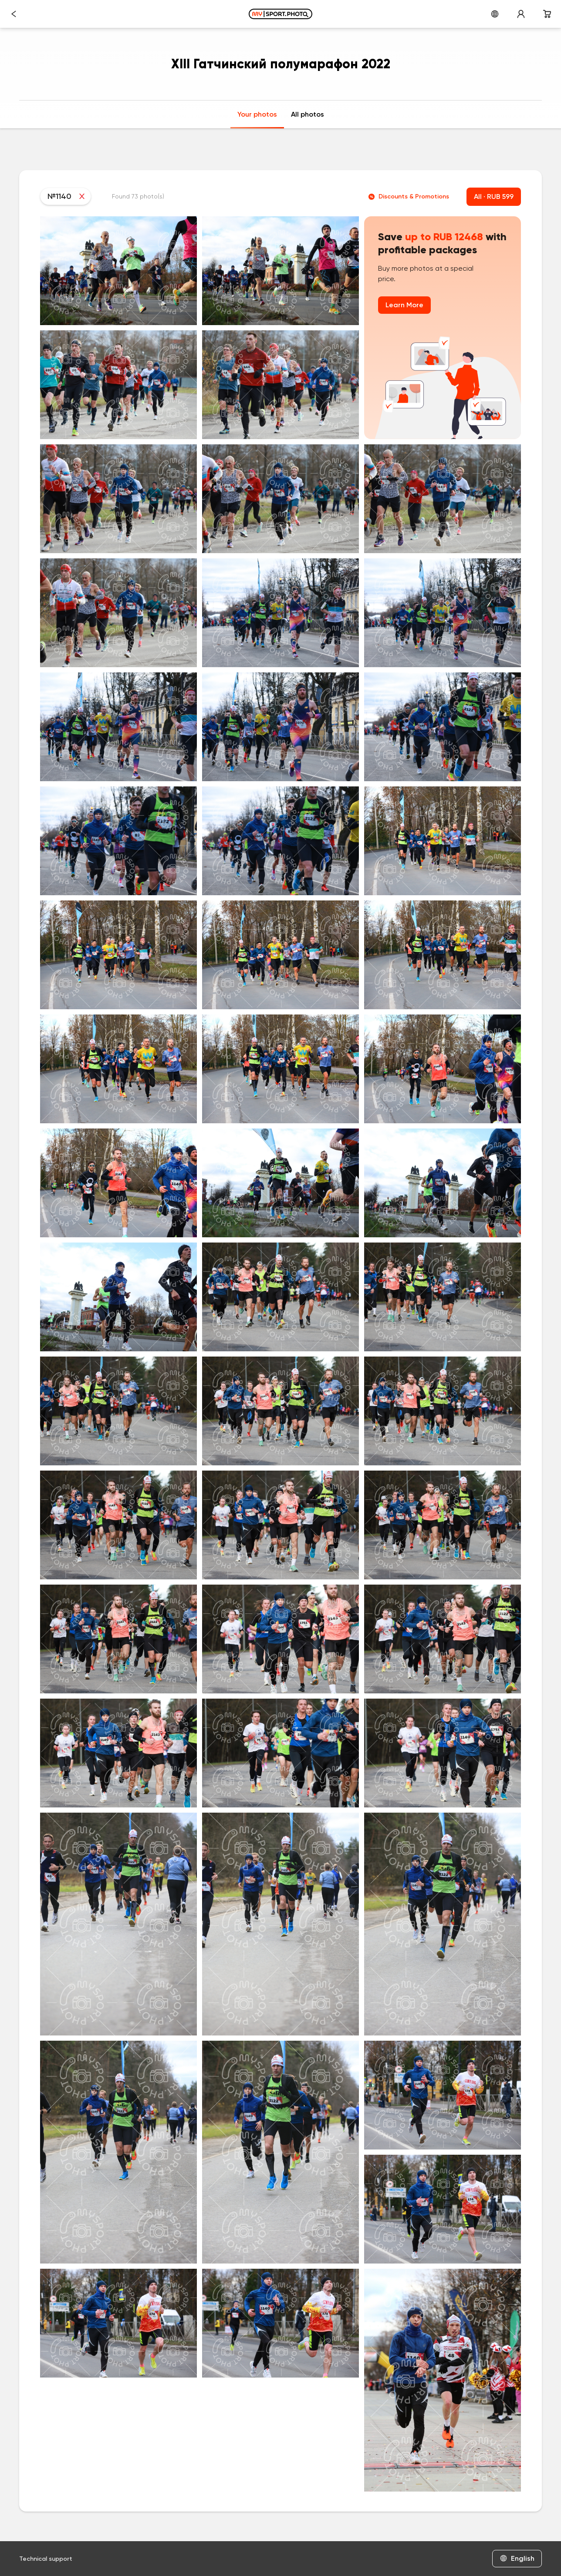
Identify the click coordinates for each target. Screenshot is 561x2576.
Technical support (45, 2559)
